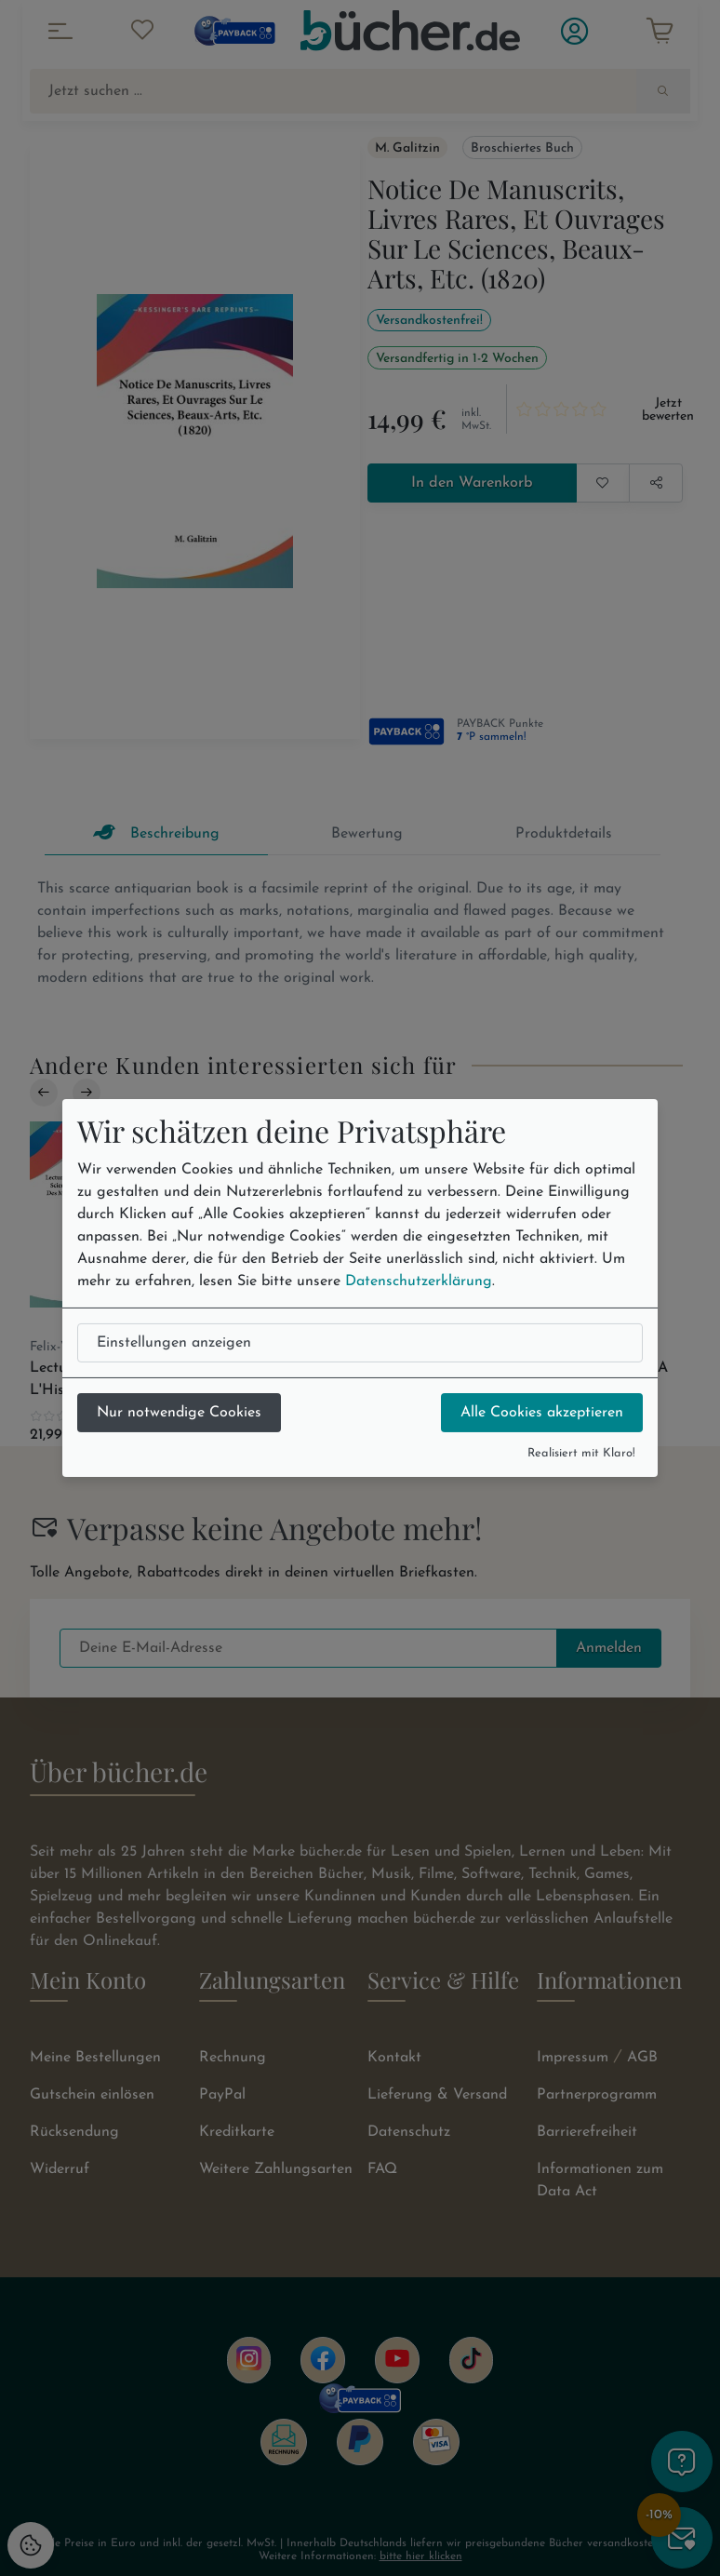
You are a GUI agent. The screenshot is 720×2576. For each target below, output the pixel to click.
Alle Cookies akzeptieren (541, 1412)
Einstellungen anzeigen (174, 1342)
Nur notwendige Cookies (179, 1412)
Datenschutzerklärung (418, 1281)
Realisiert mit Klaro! (581, 1453)
